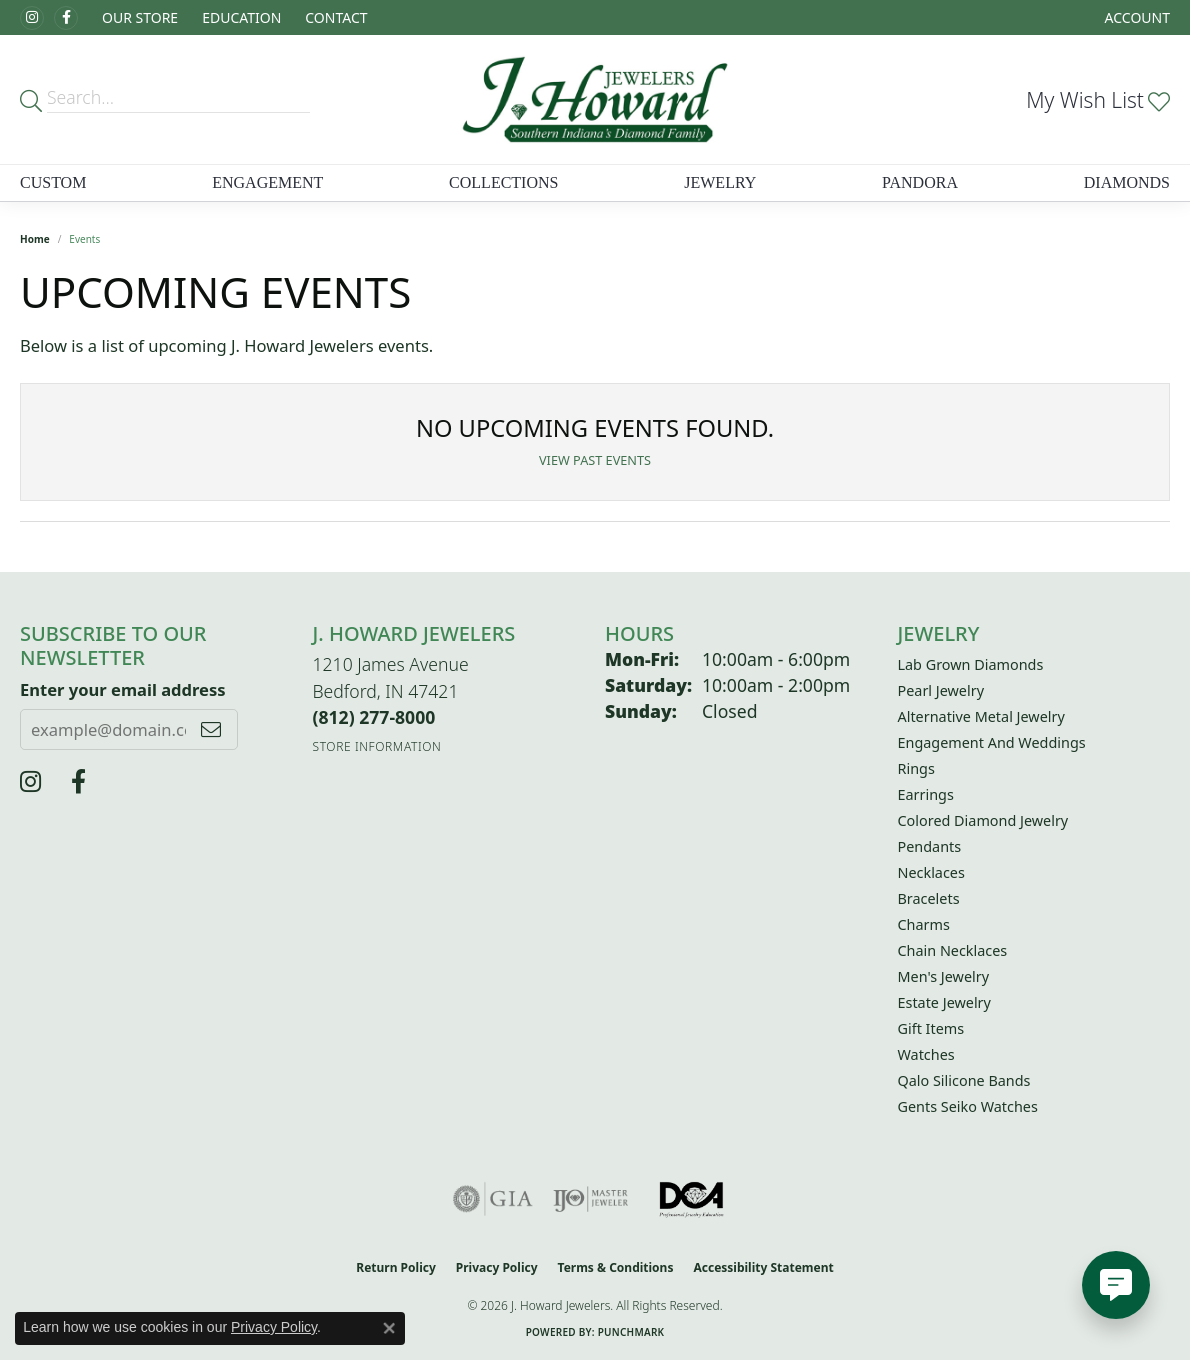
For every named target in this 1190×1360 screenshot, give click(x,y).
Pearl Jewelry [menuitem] (941, 690)
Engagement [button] (267, 182)
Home (35, 239)
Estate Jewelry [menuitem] (944, 1002)
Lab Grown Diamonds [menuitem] (971, 664)
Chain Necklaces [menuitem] (953, 950)
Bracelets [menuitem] (929, 898)
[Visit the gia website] (493, 1199)
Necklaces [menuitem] (931, 872)
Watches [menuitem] (926, 1054)
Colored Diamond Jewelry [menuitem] (983, 820)
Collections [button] (503, 182)
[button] (138, 17)
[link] (334, 17)
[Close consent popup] (389, 1328)
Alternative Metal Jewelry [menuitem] (981, 716)
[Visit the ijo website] (590, 1199)
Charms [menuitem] (924, 924)
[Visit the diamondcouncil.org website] (692, 1199)
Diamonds (1127, 182)
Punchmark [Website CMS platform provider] (631, 1332)
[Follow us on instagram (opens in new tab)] (32, 18)
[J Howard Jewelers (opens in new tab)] (66, 18)
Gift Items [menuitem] (931, 1028)
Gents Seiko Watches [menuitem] (968, 1106)
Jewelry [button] (720, 182)
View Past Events (595, 460)
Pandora (920, 182)
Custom (53, 182)
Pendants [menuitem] (930, 846)
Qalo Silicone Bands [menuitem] (964, 1080)
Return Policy (396, 1267)
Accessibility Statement (763, 1267)
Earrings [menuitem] (926, 794)
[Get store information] (377, 746)
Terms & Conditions (616, 1267)
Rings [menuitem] (916, 768)
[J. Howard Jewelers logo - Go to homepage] (595, 99)
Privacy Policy (497, 1267)
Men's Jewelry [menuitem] (944, 976)
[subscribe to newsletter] (211, 729)
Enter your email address (123, 689)
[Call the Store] (374, 717)
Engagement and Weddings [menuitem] (992, 742)
